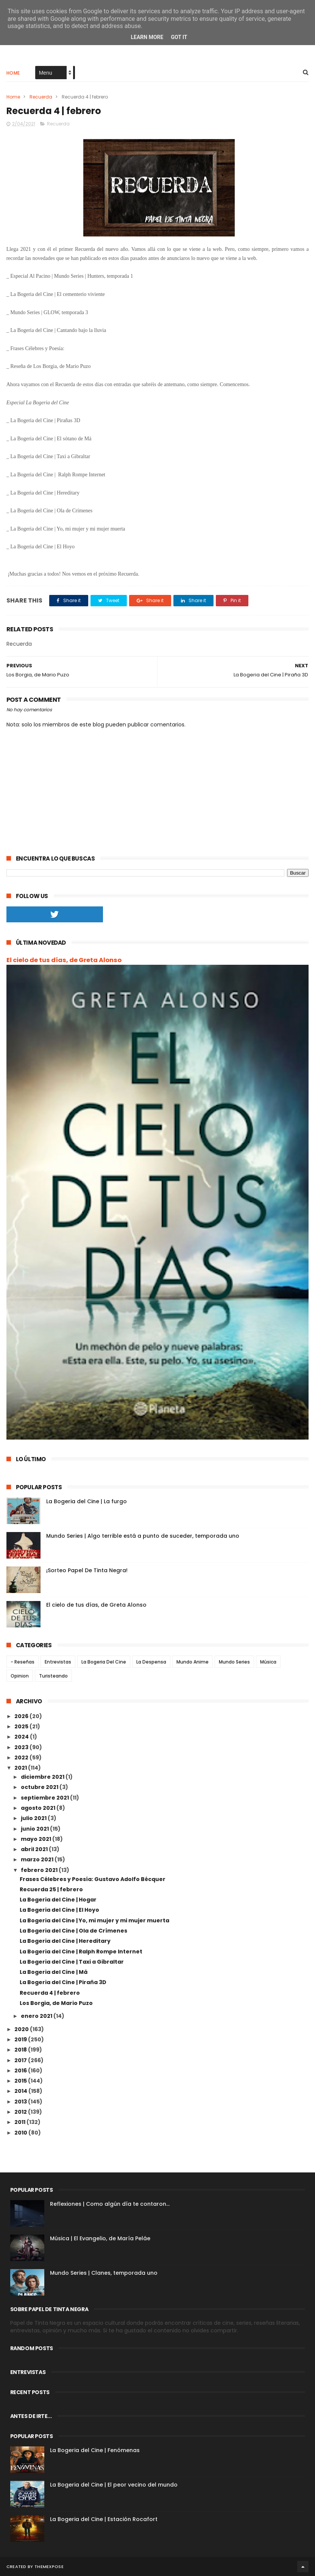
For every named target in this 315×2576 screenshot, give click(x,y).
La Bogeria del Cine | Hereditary (65, 1941)
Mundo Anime (192, 1662)
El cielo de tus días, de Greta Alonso (64, 960)
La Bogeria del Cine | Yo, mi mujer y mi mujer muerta (94, 1920)
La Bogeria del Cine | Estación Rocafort (104, 2519)
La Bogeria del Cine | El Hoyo (59, 1910)
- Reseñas (22, 1662)
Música (268, 1662)
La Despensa (151, 1662)
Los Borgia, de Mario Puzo (56, 2003)
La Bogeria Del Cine (103, 1662)
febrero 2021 (40, 1870)
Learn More (147, 37)
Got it (179, 37)
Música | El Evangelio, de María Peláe (100, 2238)
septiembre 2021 (45, 1797)
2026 (22, 1716)
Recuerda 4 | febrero (50, 1993)
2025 (22, 1726)
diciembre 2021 (43, 1777)
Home (13, 73)
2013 (21, 2101)
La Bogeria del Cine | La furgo (86, 1501)
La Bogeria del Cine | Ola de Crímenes (73, 1930)
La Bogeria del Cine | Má (53, 1972)
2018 (21, 2049)
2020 (22, 2029)
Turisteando (53, 1676)
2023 (22, 1747)
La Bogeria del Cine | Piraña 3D (63, 1982)
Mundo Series (234, 1662)
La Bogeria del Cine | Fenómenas (95, 2450)
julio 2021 (34, 1818)
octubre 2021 (40, 1787)
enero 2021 (37, 2016)
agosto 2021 (38, 1808)
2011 (20, 2122)
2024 (22, 1736)
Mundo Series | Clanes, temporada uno (104, 2273)
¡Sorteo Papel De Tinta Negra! (87, 1570)
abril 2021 (35, 1849)
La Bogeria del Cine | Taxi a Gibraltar (72, 1962)
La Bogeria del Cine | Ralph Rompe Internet (81, 1951)
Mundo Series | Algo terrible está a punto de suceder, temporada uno (142, 1536)
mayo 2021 (36, 1839)
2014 (21, 2091)
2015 (21, 2081)
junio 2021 (35, 1829)
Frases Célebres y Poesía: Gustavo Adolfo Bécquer (92, 1879)
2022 (22, 1757)
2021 (21, 1768)
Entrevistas (58, 1662)
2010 (21, 2132)
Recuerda (41, 97)
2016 (21, 2070)
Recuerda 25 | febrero (51, 1889)
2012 (21, 2112)
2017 (21, 2060)
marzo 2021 (38, 1859)
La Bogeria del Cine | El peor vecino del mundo (114, 2484)
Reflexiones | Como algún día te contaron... (110, 2204)
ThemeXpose (49, 2566)
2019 (21, 2039)
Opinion (20, 1676)
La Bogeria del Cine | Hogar (58, 1899)
